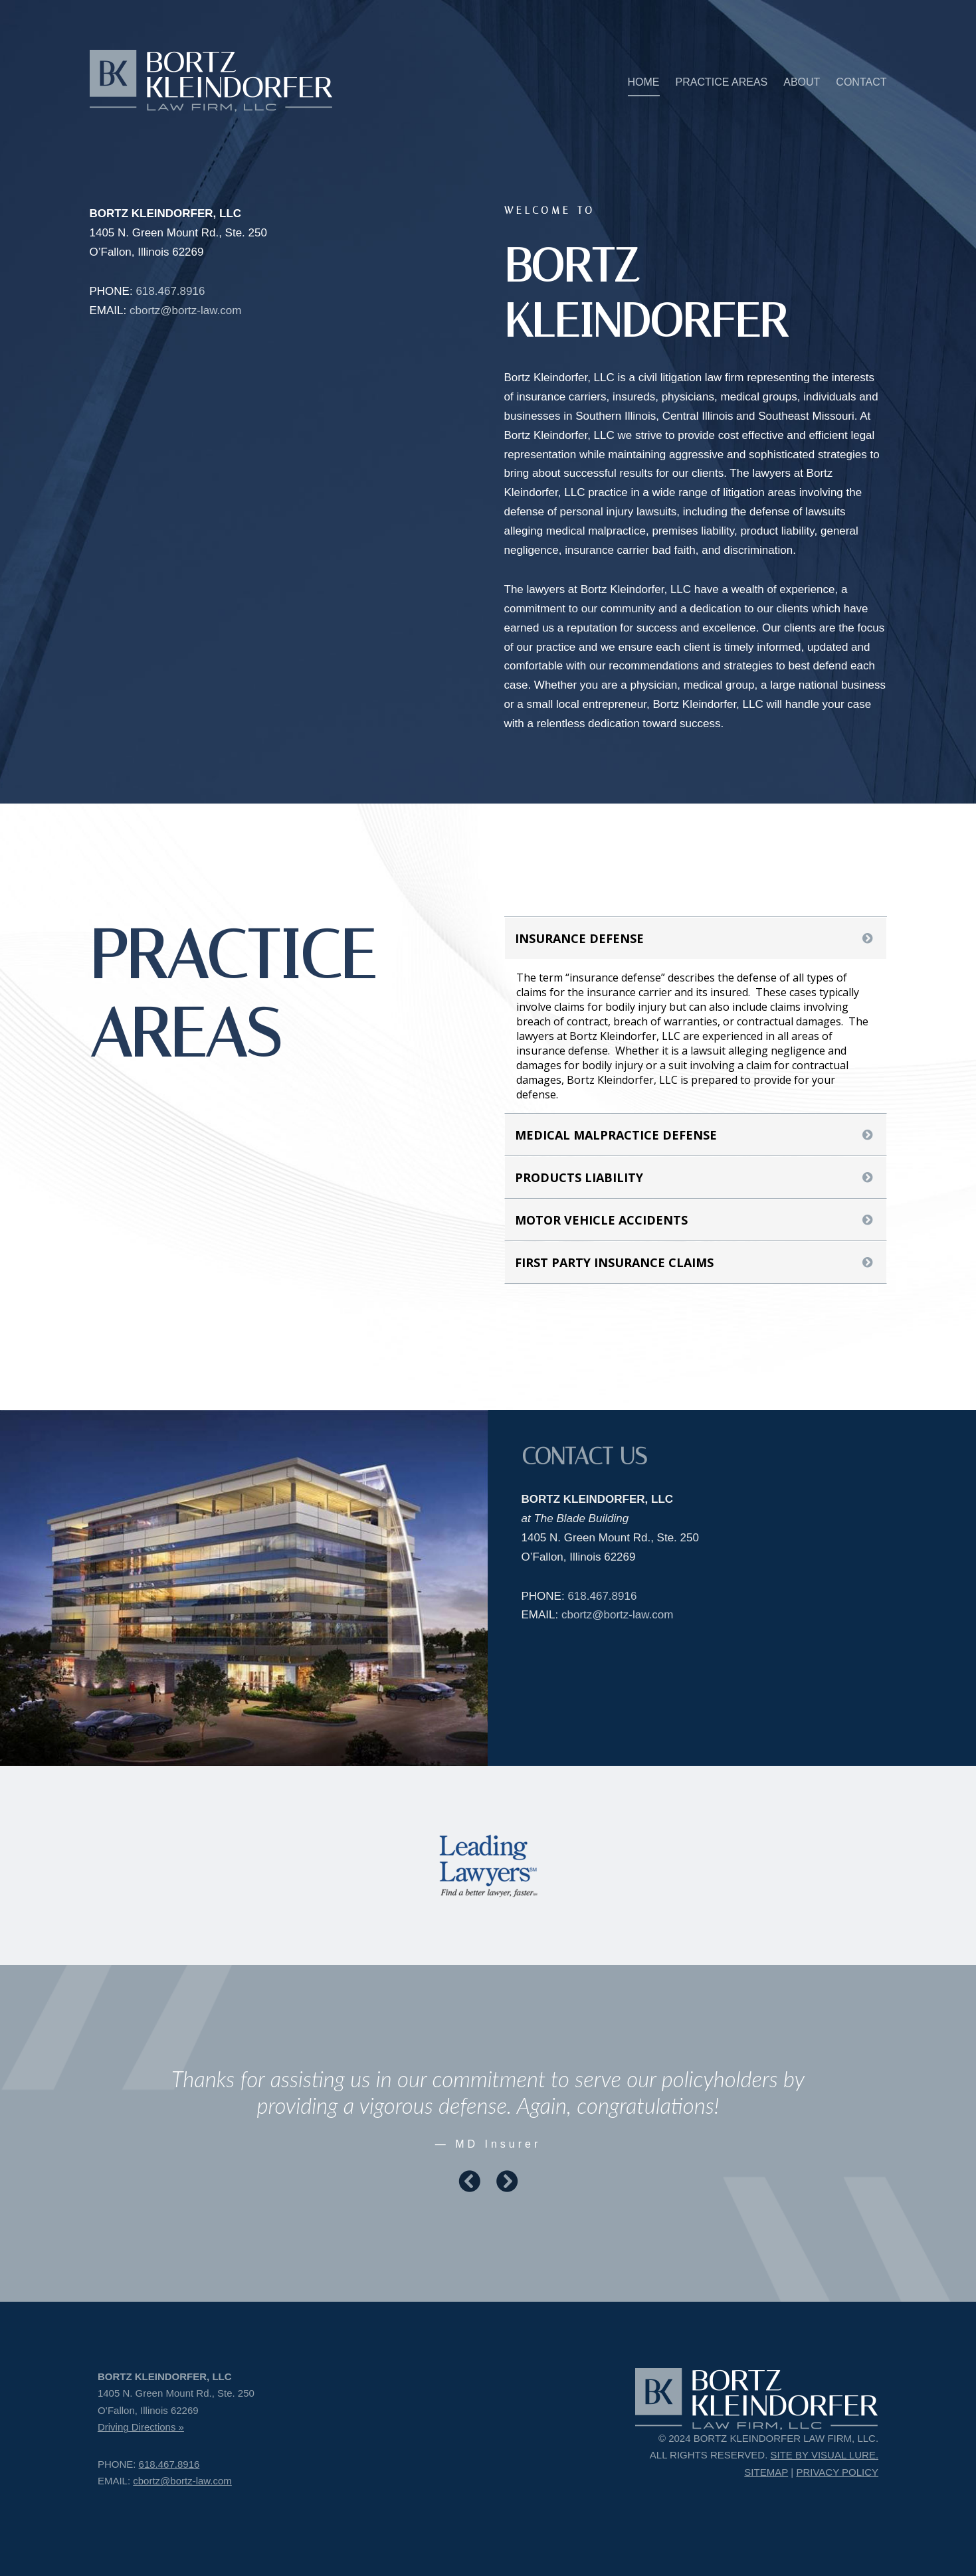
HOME (644, 82)
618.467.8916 (170, 291)
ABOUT (801, 82)
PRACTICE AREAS (722, 82)
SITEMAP (766, 2472)
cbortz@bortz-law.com (185, 310)
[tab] (695, 938)
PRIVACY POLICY (837, 2472)
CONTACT (861, 82)
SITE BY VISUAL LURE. (825, 2454)
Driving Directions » (141, 2427)
